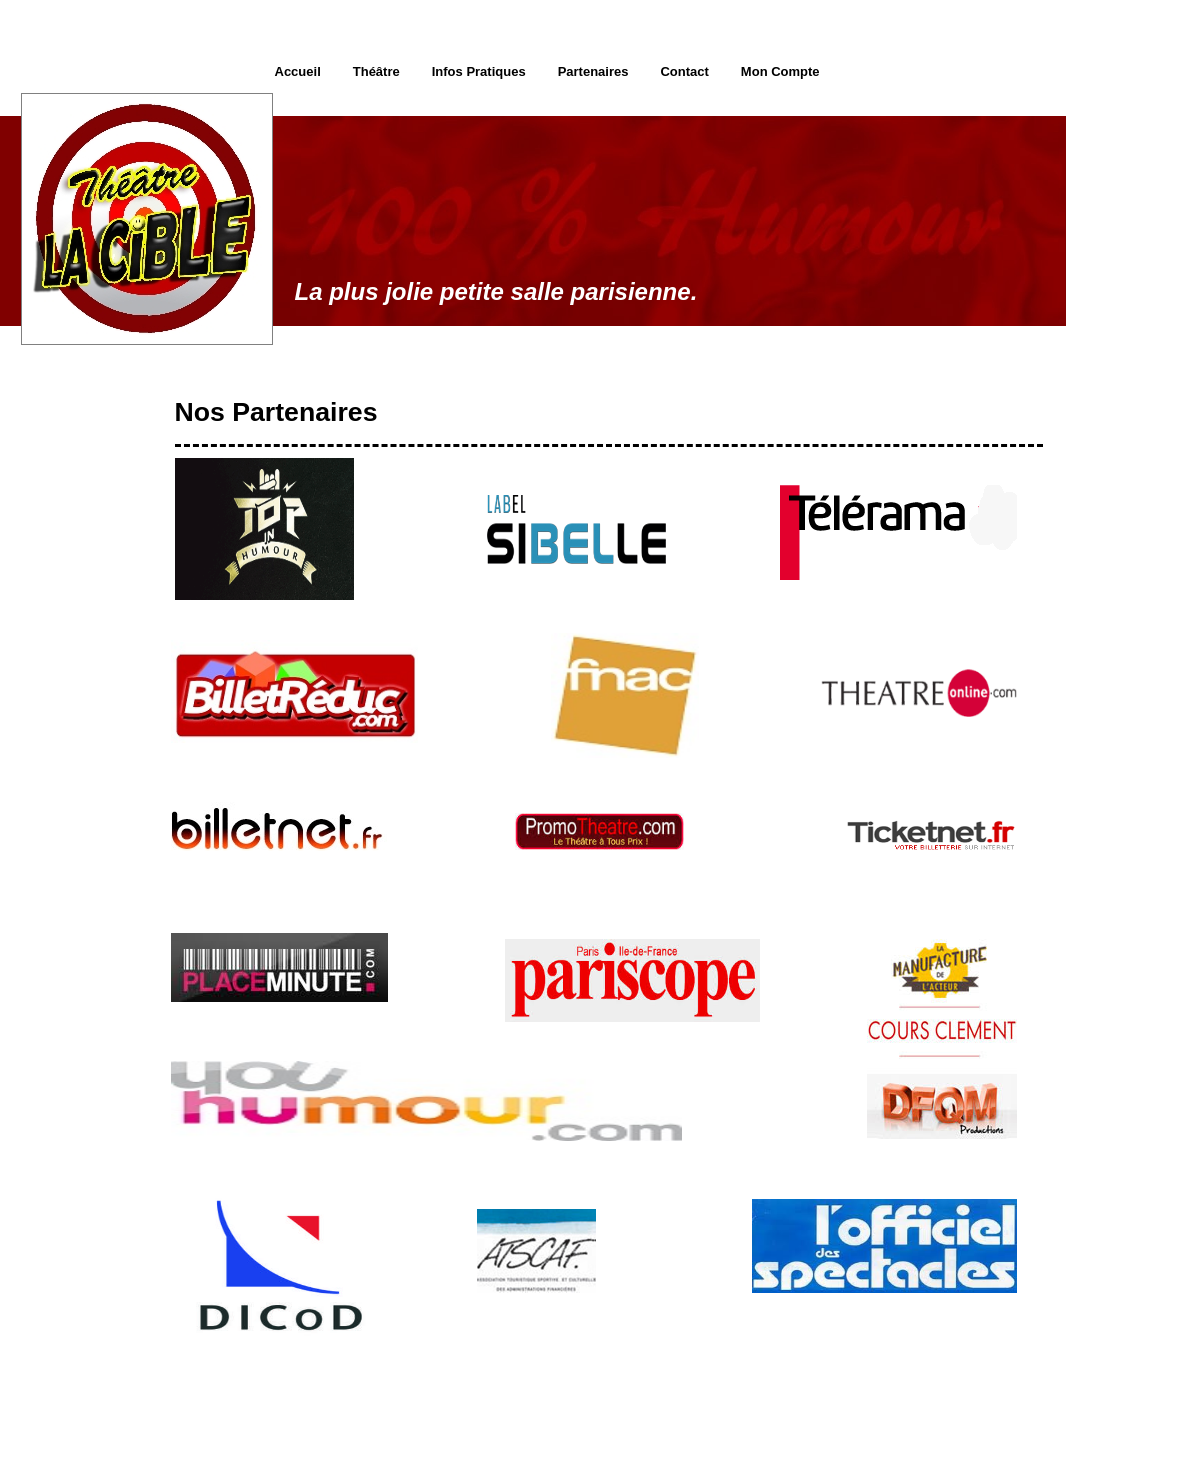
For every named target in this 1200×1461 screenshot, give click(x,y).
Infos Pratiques (479, 71)
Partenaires (593, 71)
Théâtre (376, 71)
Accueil (298, 71)
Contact (684, 71)
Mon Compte (780, 71)
